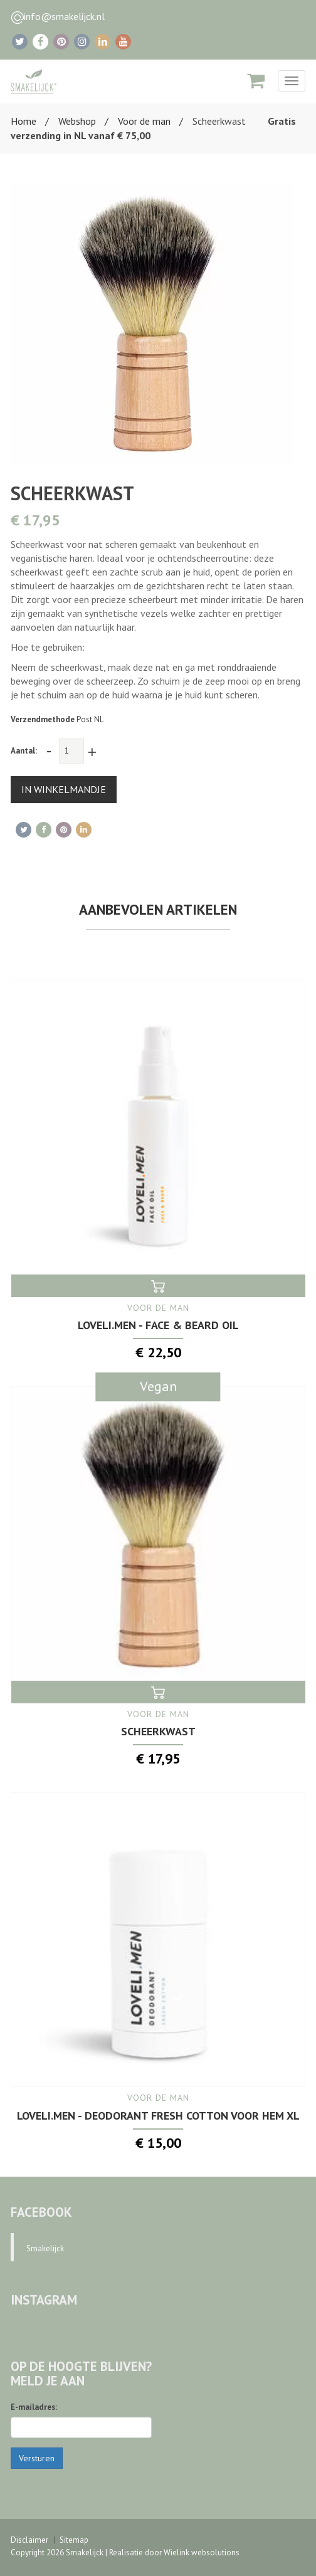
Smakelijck (45, 2248)
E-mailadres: (34, 2407)
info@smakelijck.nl (64, 16)
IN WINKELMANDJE (63, 789)
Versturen (37, 2458)
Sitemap (74, 2540)
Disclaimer (29, 2540)
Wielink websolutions (202, 2552)
